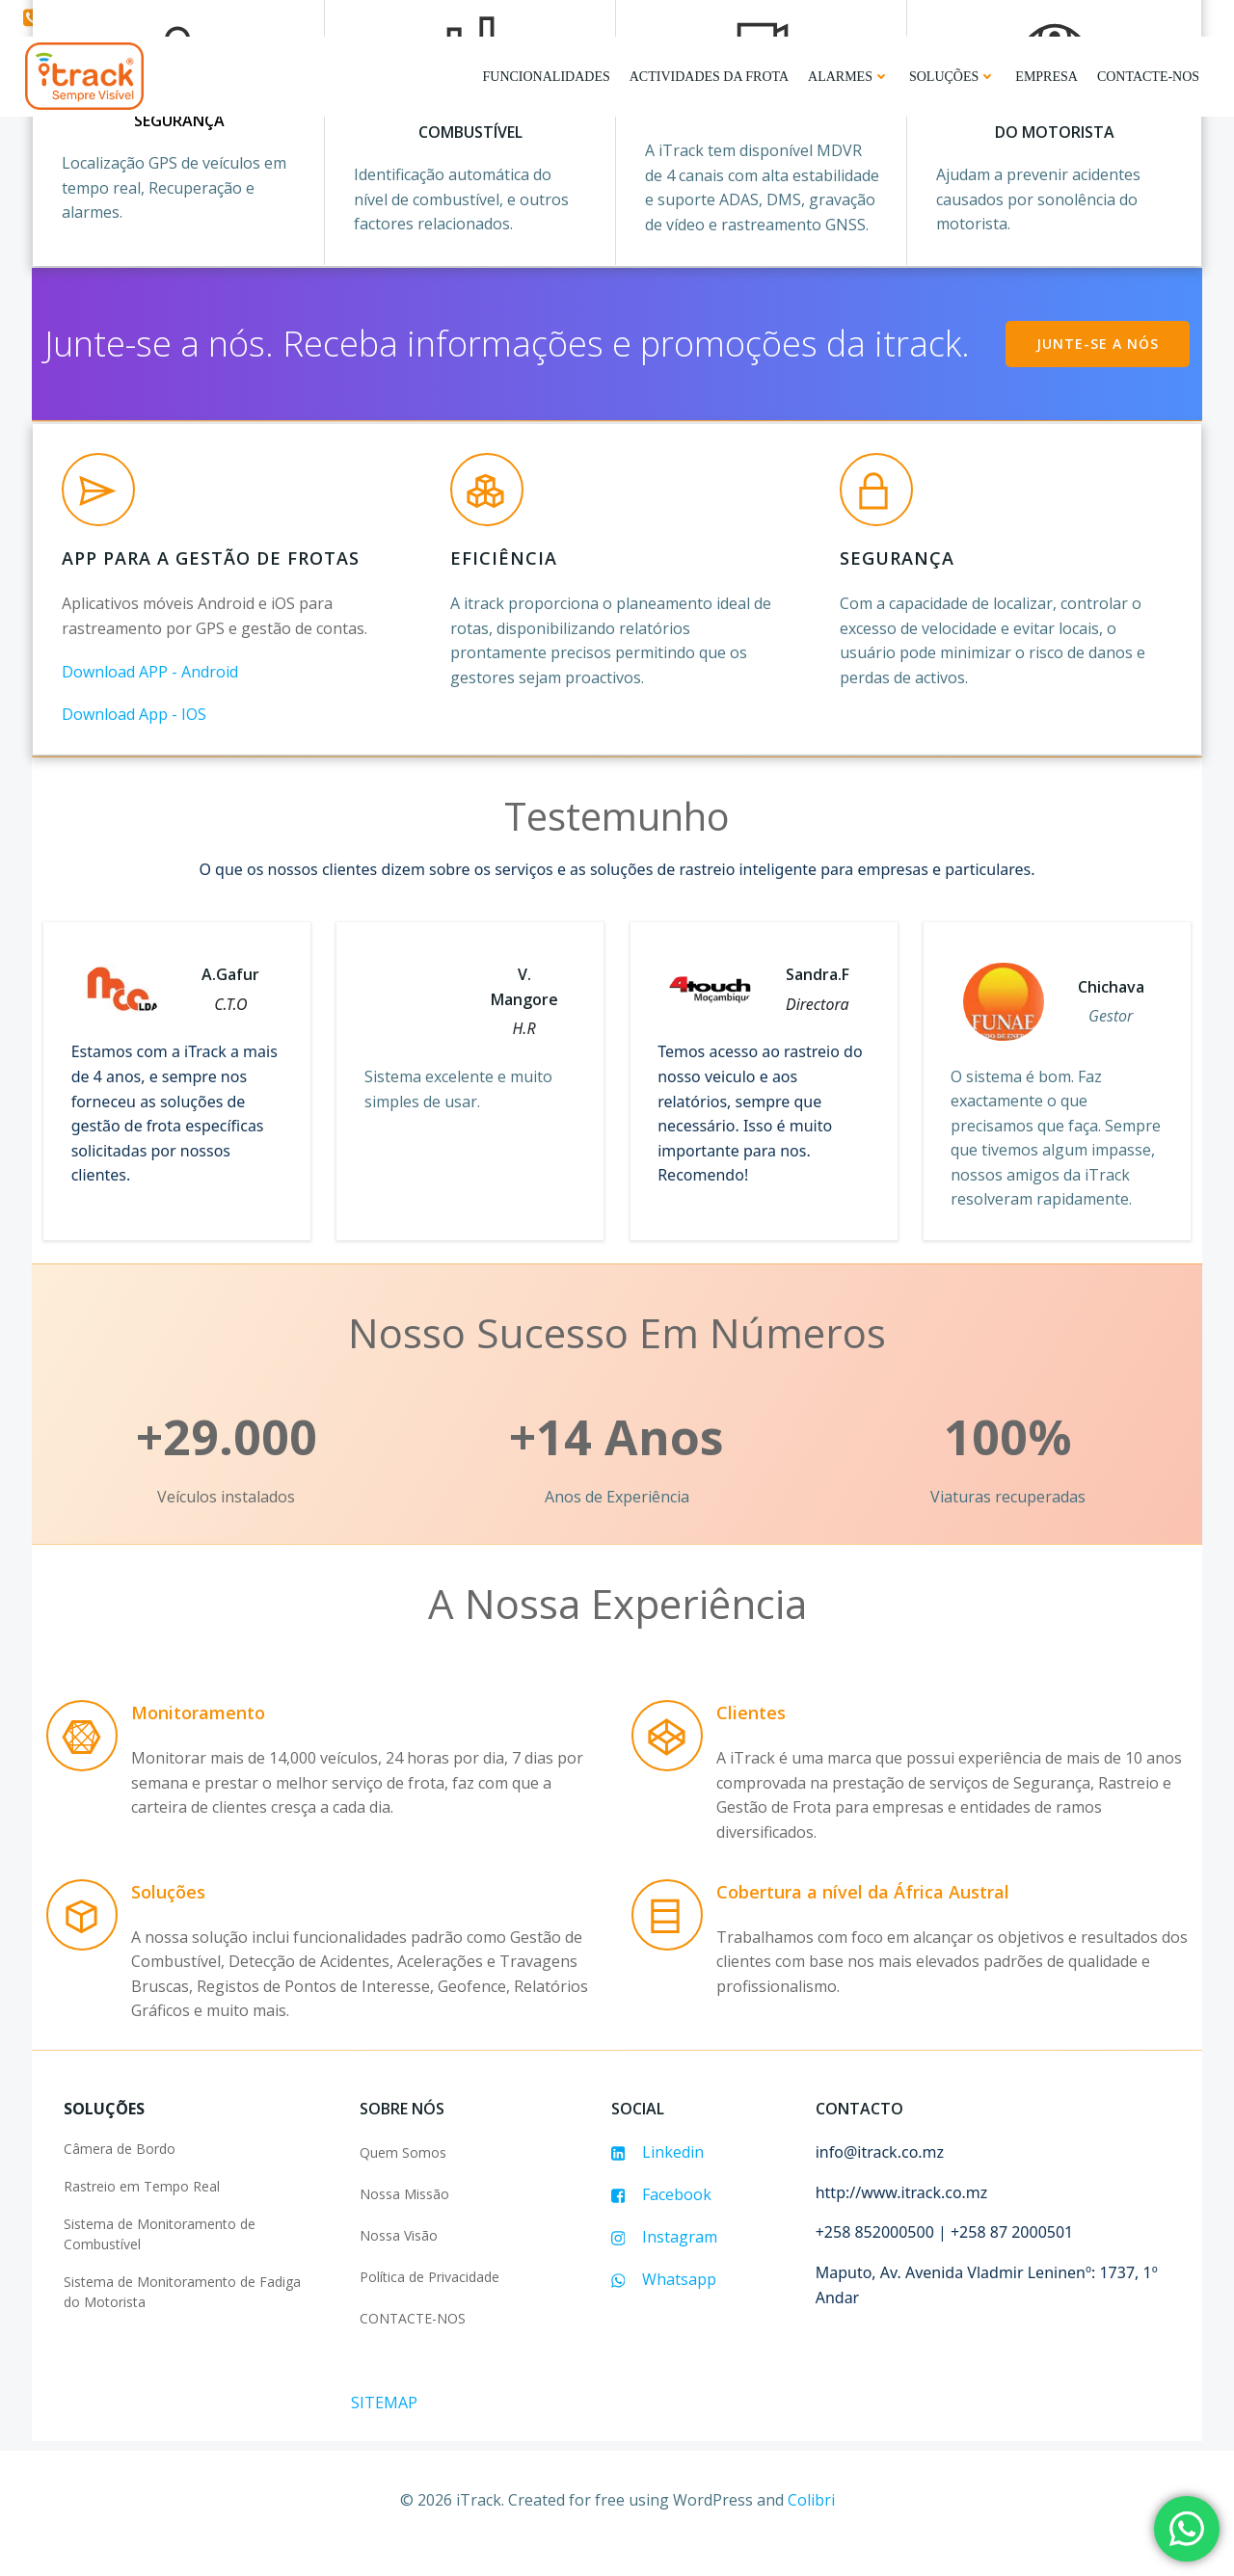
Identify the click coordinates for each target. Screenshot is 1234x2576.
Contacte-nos (1150, 74)
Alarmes (851, 74)
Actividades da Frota (711, 74)
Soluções (954, 74)
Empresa (1048, 74)
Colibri (811, 2525)
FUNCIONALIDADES (547, 74)
